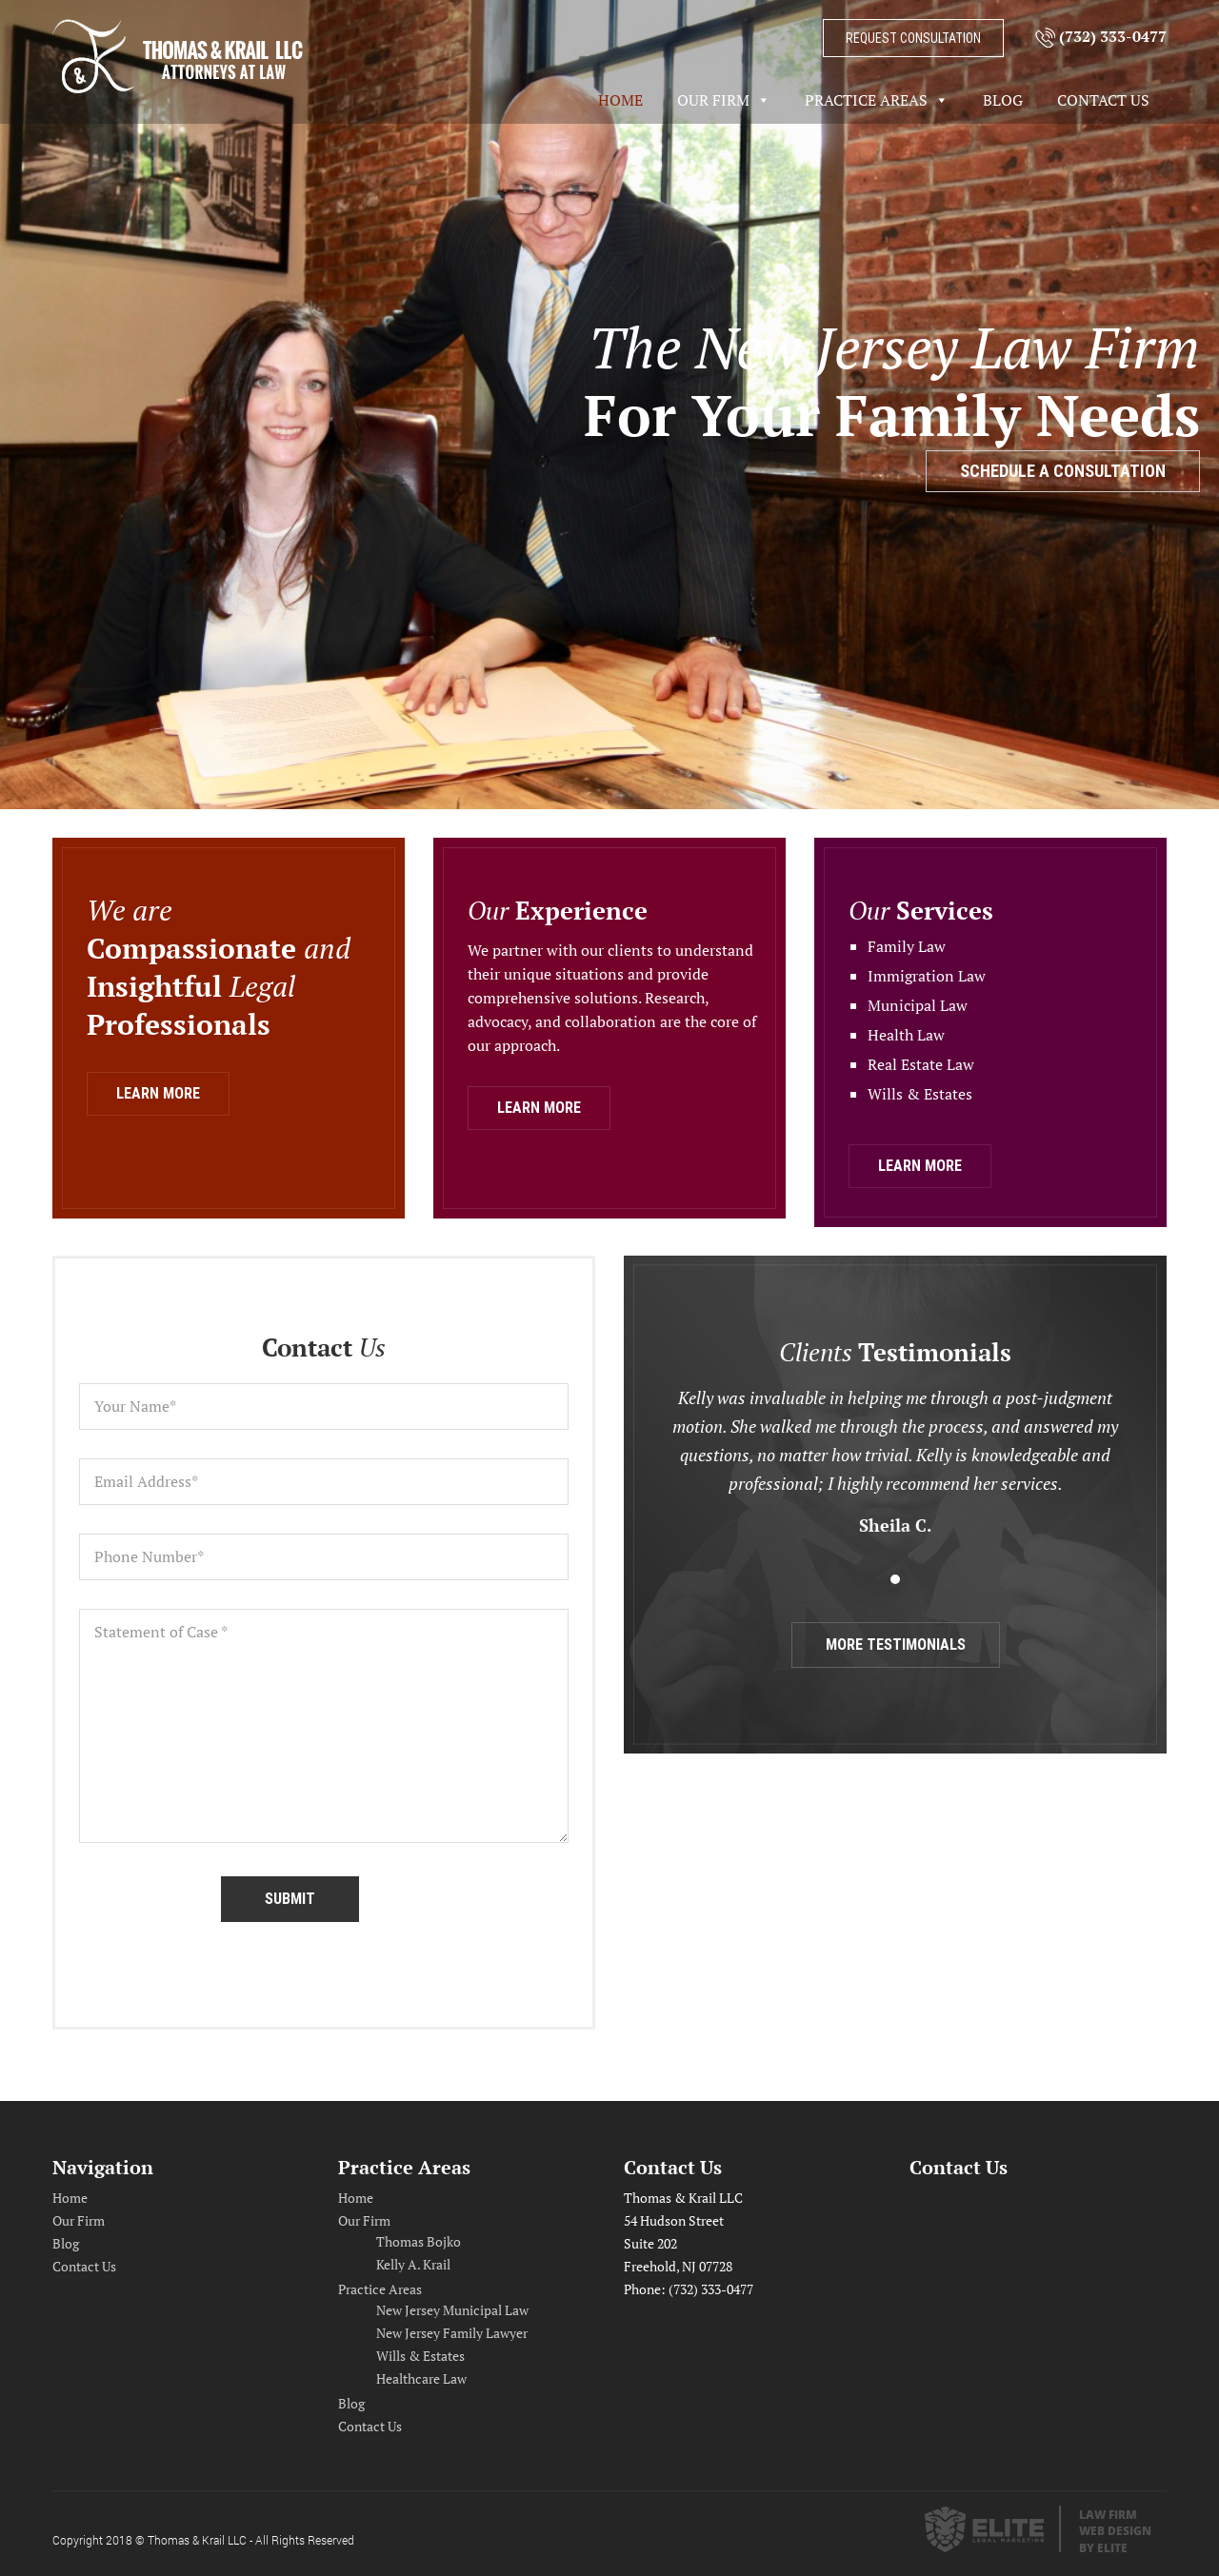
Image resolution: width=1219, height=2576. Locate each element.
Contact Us (1103, 99)
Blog (1003, 99)
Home (620, 99)
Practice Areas (866, 99)
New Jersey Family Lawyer (452, 2333)
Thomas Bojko (418, 2241)
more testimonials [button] (896, 1644)
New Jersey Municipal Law (452, 2310)
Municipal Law (918, 1005)
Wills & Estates (920, 1093)
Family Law (907, 946)
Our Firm (713, 99)
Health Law (906, 1034)
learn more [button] (158, 1093)
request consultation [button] (913, 38)
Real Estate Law (921, 1064)
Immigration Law (927, 975)
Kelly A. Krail (413, 2264)
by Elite (1103, 2548)
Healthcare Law (421, 2378)
